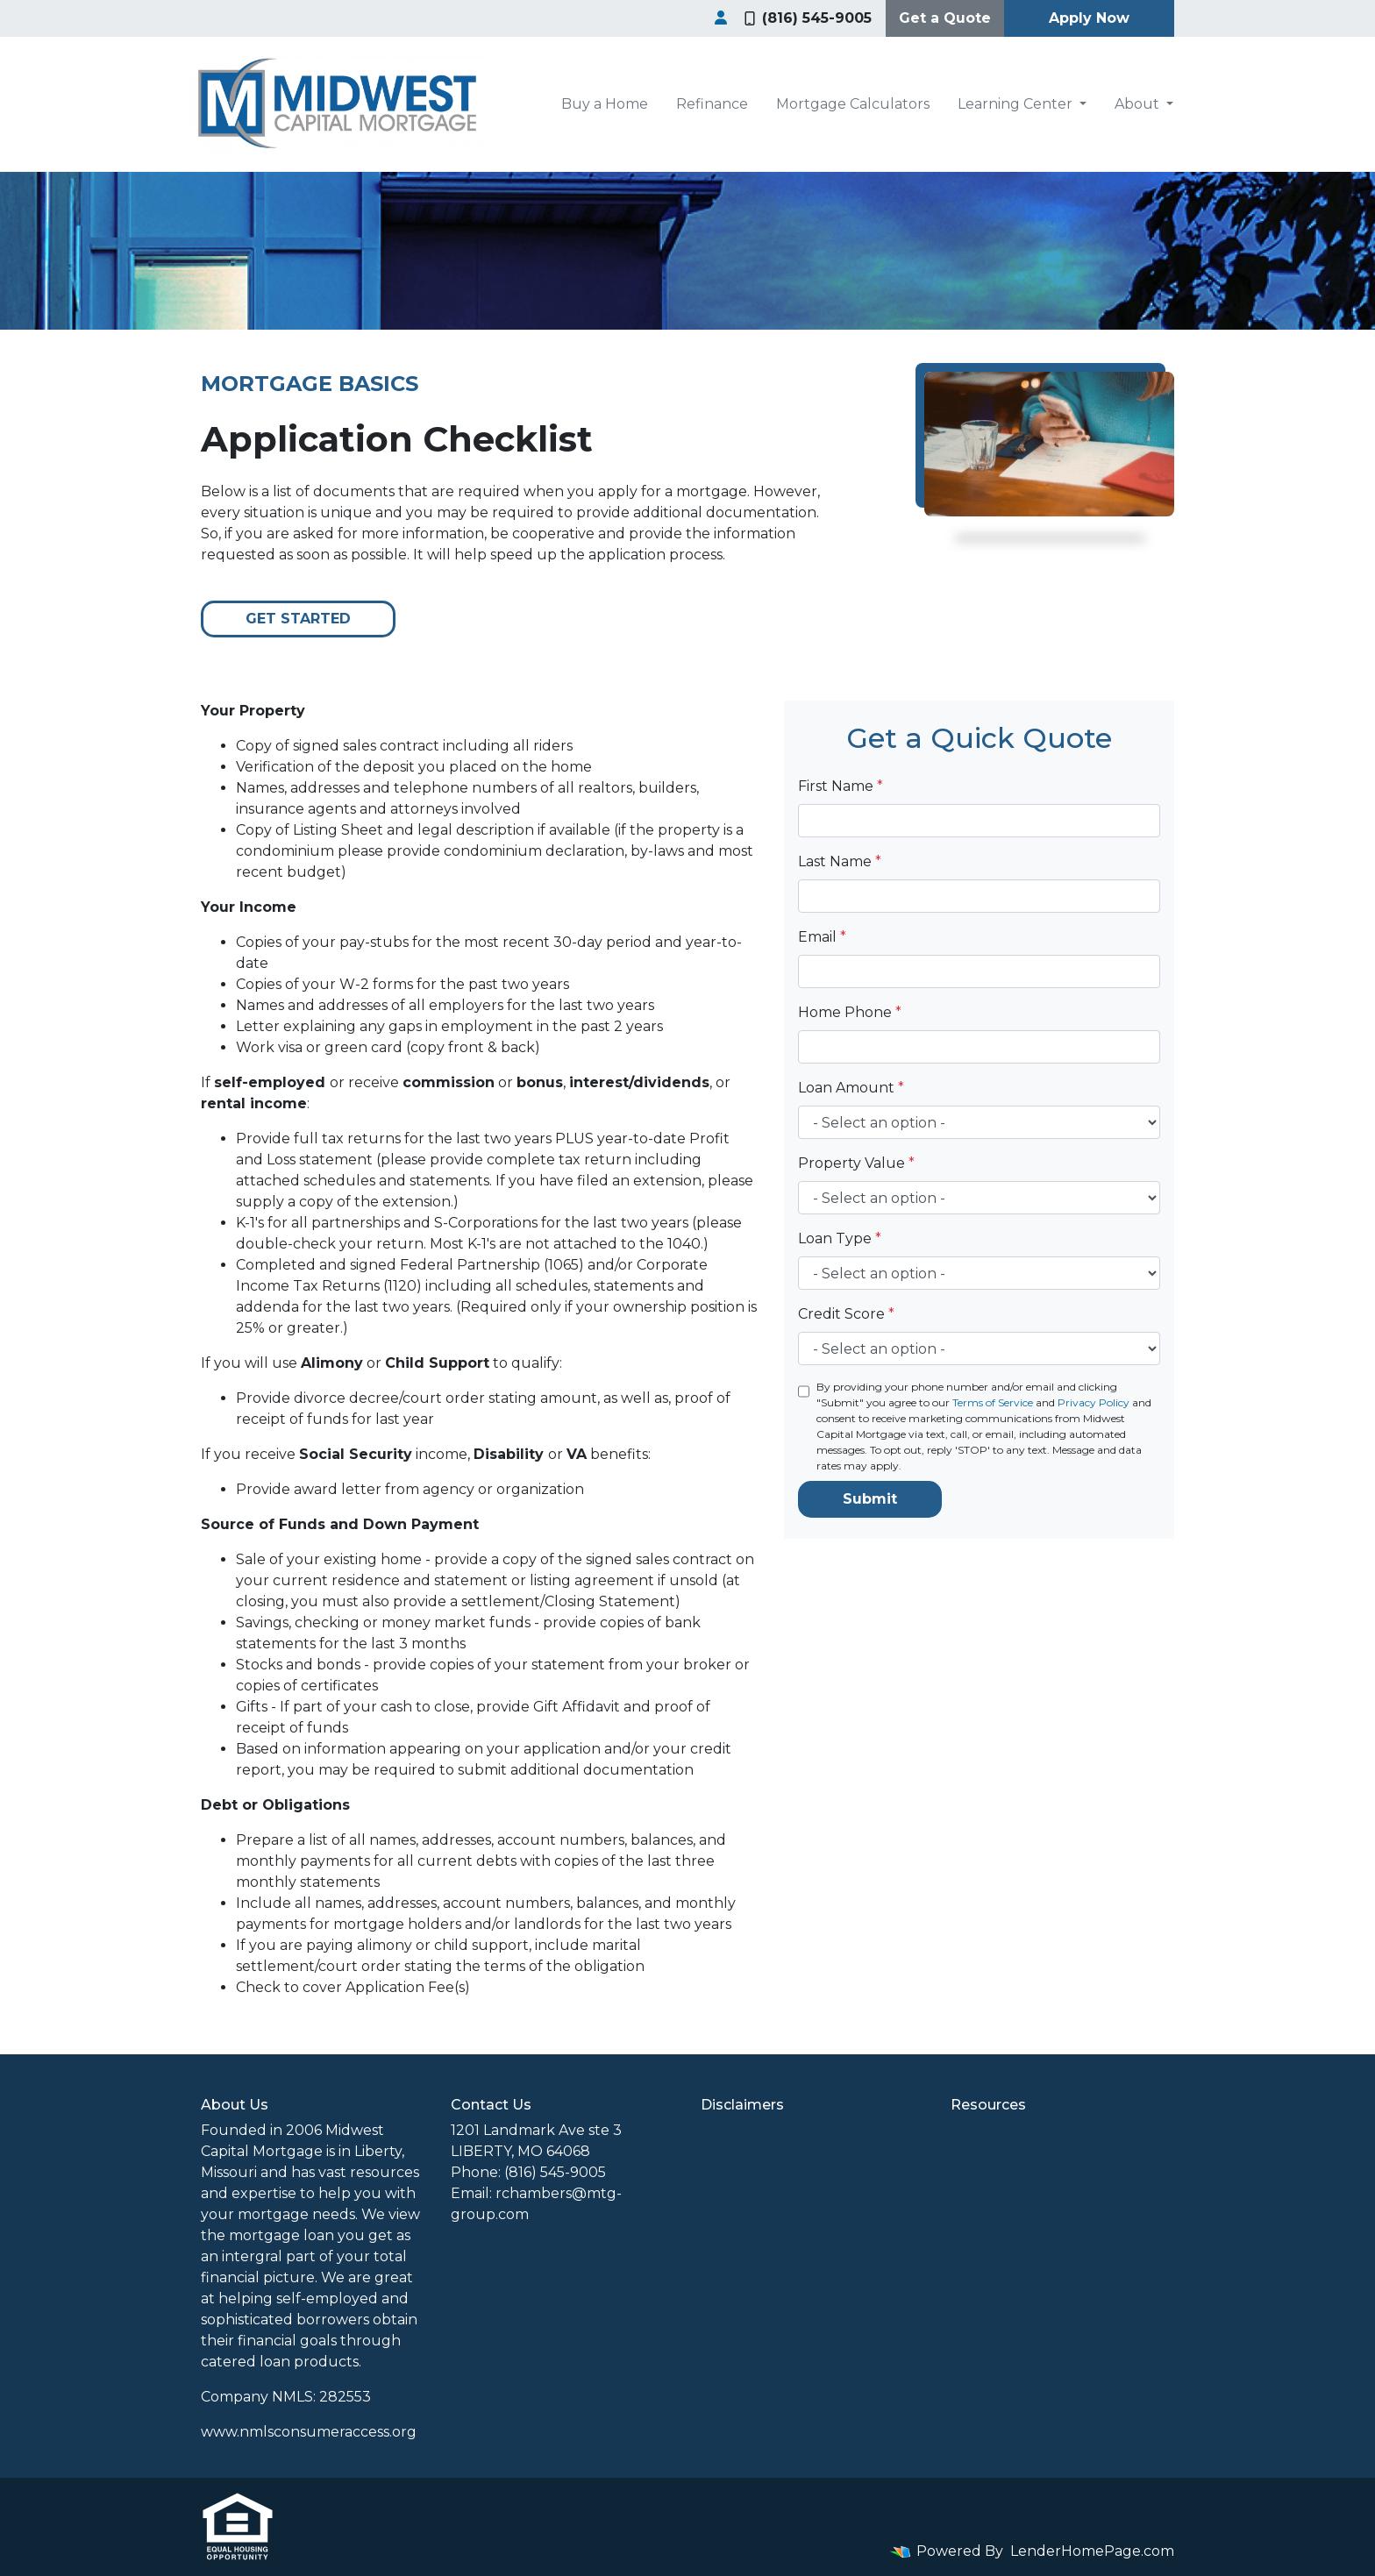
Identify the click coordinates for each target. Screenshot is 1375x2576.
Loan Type (839, 1238)
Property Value (856, 1163)
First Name (840, 786)
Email (822, 937)
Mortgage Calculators (853, 104)
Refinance (712, 104)
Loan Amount (851, 1087)
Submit (870, 1499)
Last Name (839, 861)
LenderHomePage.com (1092, 2551)
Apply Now (1089, 18)
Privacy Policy (1093, 1402)
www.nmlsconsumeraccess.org (309, 2431)
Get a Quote (945, 18)
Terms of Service (992, 1402)
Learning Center (1017, 104)
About (1139, 104)
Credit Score (846, 1314)
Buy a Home (604, 104)
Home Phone (849, 1012)
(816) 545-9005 (808, 18)
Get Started (298, 618)
